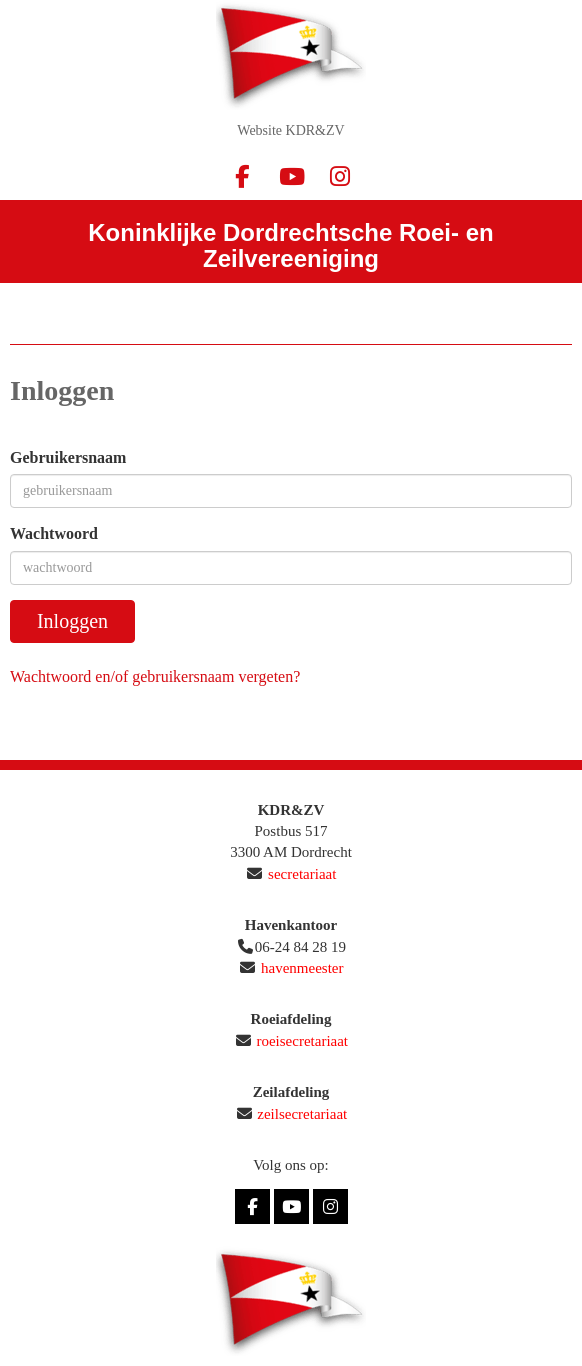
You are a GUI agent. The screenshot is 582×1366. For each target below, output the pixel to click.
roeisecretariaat (302, 1041)
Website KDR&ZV (290, 130)
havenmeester (302, 968)
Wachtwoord (54, 533)
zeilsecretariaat (302, 1114)
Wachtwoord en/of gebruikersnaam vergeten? (155, 676)
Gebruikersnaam (68, 457)
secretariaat (302, 874)
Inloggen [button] (72, 621)
